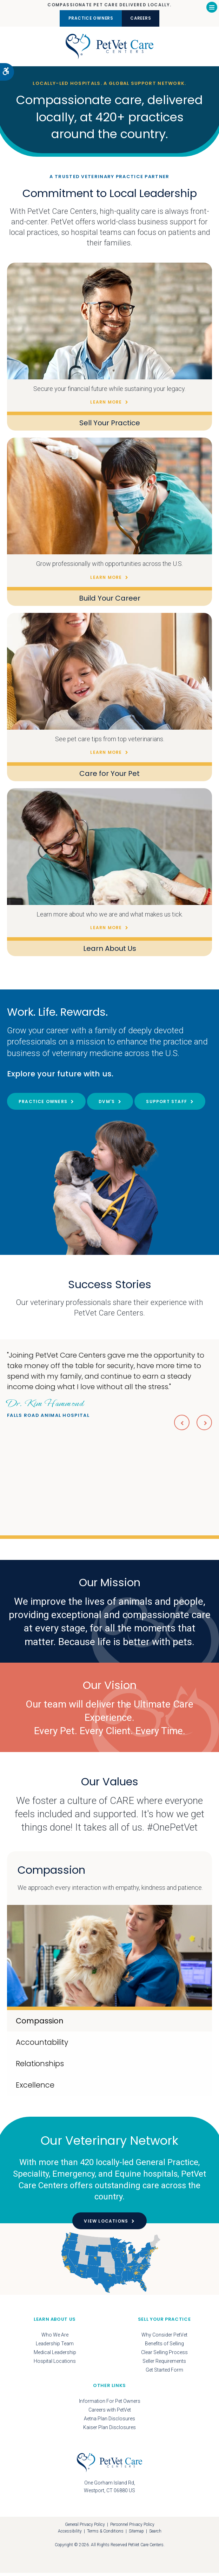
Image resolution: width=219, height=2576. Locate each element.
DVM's (107, 1105)
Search (155, 2534)
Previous (179, 1425)
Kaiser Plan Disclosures (109, 2431)
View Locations (106, 2224)
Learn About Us (109, 952)
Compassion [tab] (40, 2024)
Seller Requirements (164, 2364)
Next (203, 1425)
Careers (145, 18)
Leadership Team (55, 2347)
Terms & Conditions (105, 2534)
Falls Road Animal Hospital (48, 1410)
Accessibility (70, 2534)
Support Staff (166, 1105)
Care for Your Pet (109, 777)
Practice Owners (86, 18)
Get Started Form (164, 2373)
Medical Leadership (55, 2356)
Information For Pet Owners (109, 2404)
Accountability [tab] (42, 2045)
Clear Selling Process (164, 2356)
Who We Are (54, 2338)
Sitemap (136, 2534)
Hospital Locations (55, 2364)
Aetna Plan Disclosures (109, 2422)
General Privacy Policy (85, 2528)
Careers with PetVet (109, 2413)
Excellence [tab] (35, 2088)
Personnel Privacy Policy (132, 2528)
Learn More (106, 405)
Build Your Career (109, 602)
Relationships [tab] (40, 2067)
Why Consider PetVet (164, 2338)
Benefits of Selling (164, 2347)
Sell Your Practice (109, 426)
